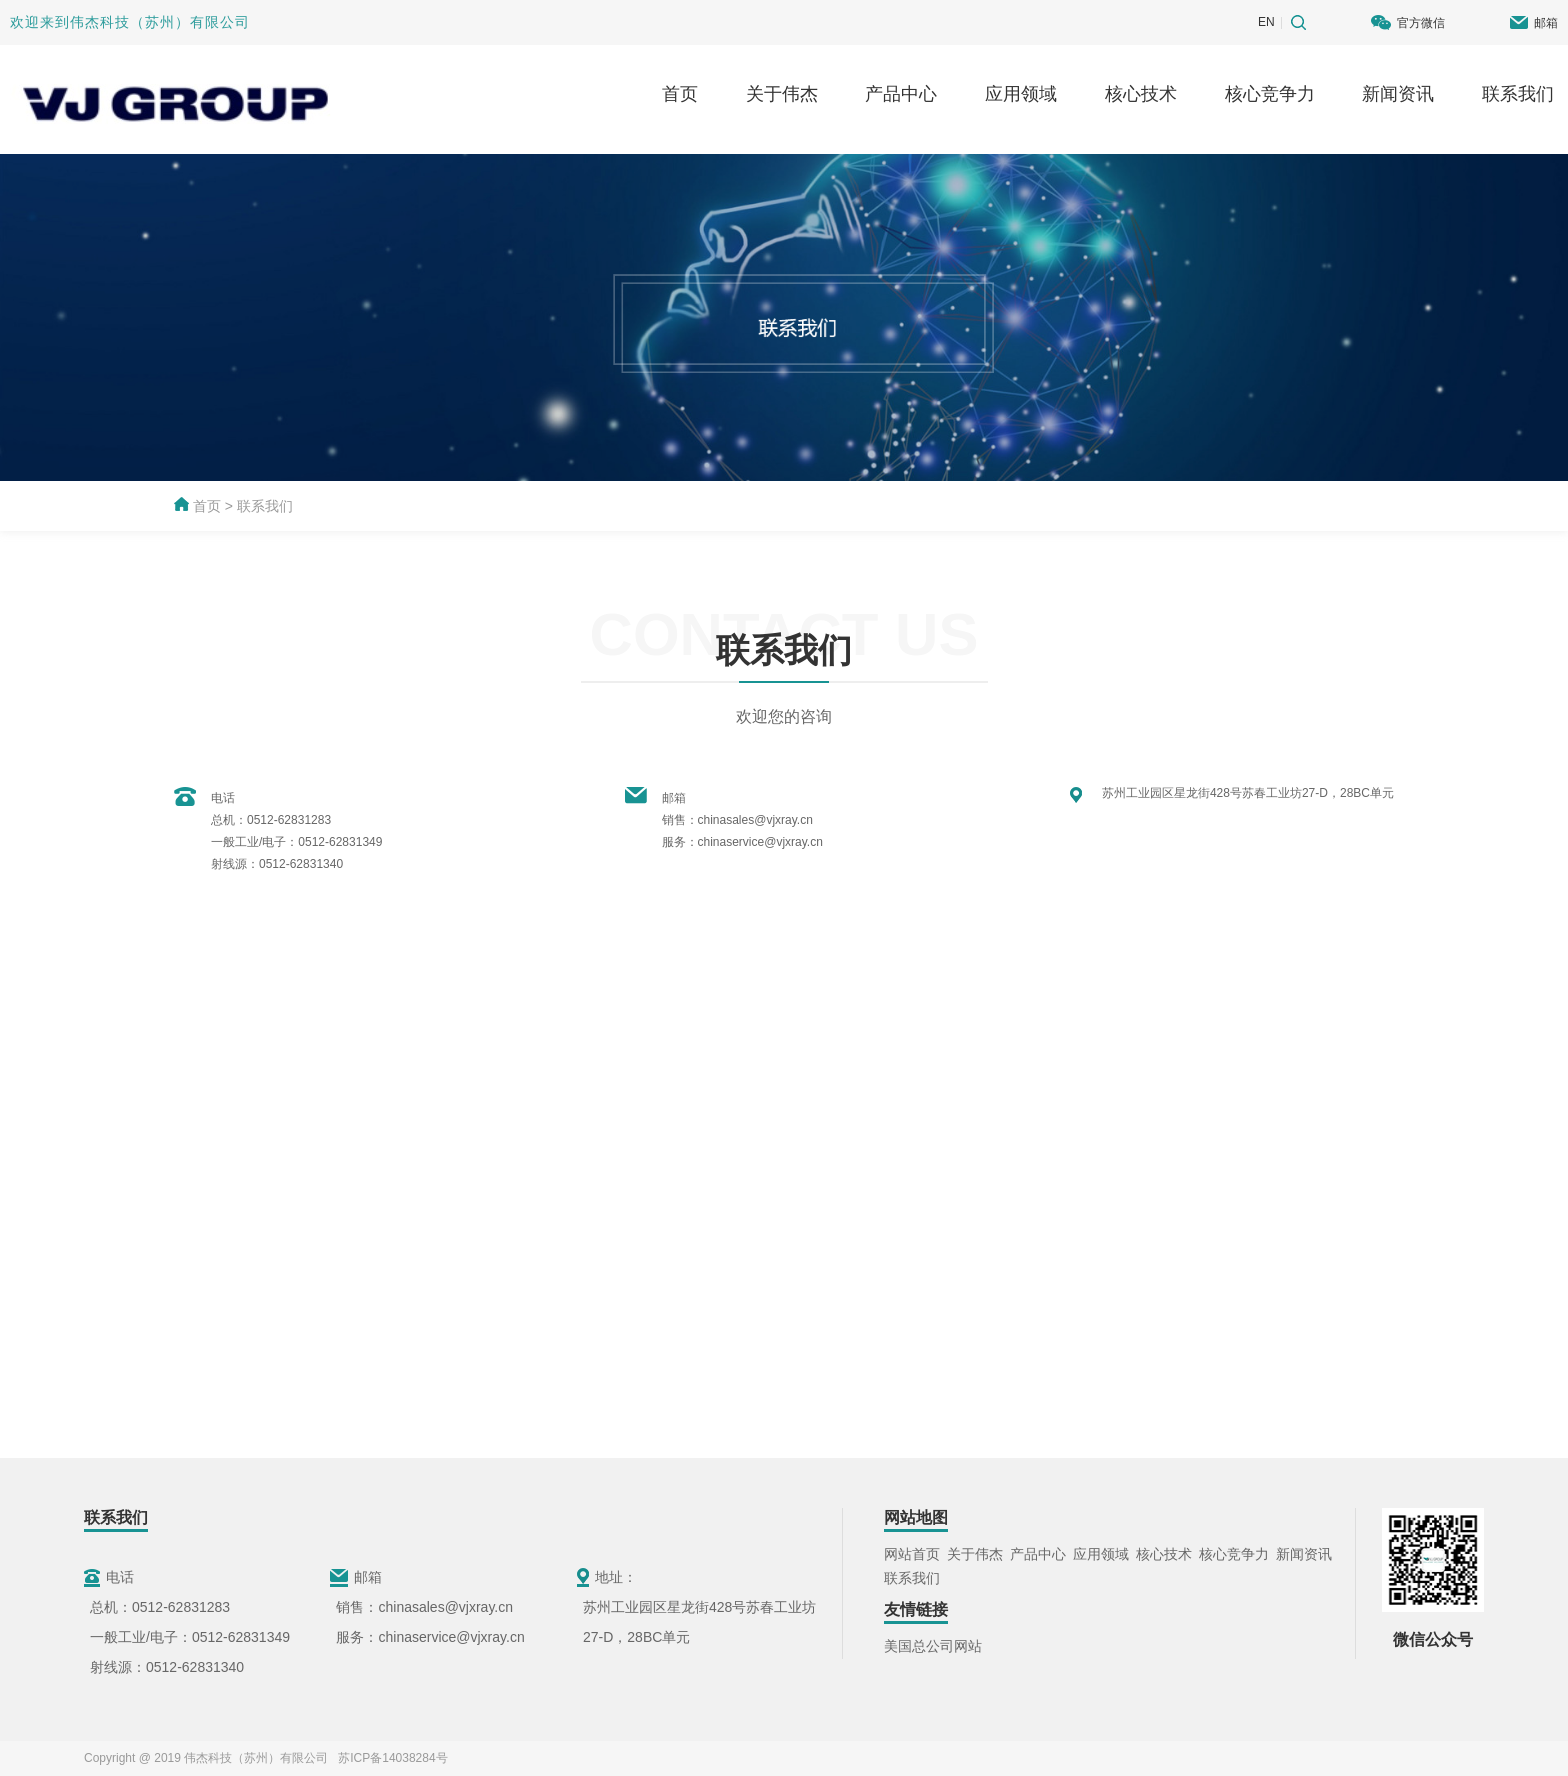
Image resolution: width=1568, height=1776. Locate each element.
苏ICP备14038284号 (390, 1758)
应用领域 (1021, 94)
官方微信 (1421, 23)
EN (1266, 22)
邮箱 (1546, 23)
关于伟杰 (782, 94)
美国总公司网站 (933, 1646)
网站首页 (912, 1554)
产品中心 (901, 94)
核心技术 (1141, 94)
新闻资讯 (1398, 94)
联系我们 (1518, 94)
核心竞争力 (1270, 94)
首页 (680, 94)
